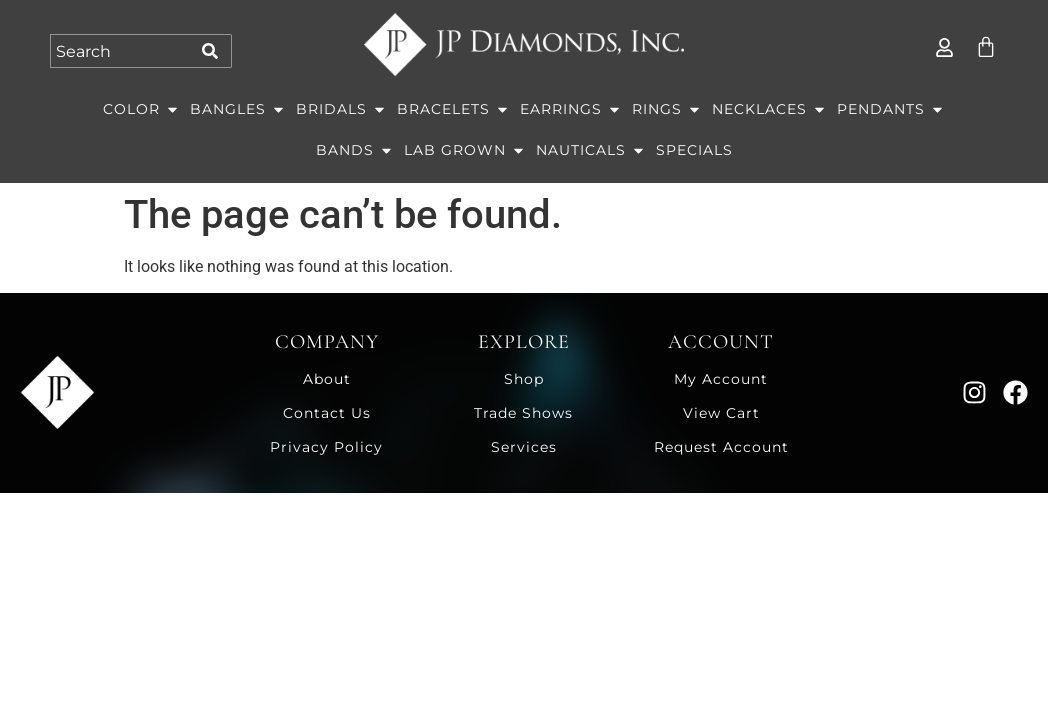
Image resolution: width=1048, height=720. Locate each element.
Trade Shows (523, 413)
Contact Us (327, 413)
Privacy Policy (326, 447)
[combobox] (122, 51)
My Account (721, 379)
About (327, 379)
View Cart (721, 413)
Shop (524, 379)
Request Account (721, 447)
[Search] (213, 51)
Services (524, 447)
